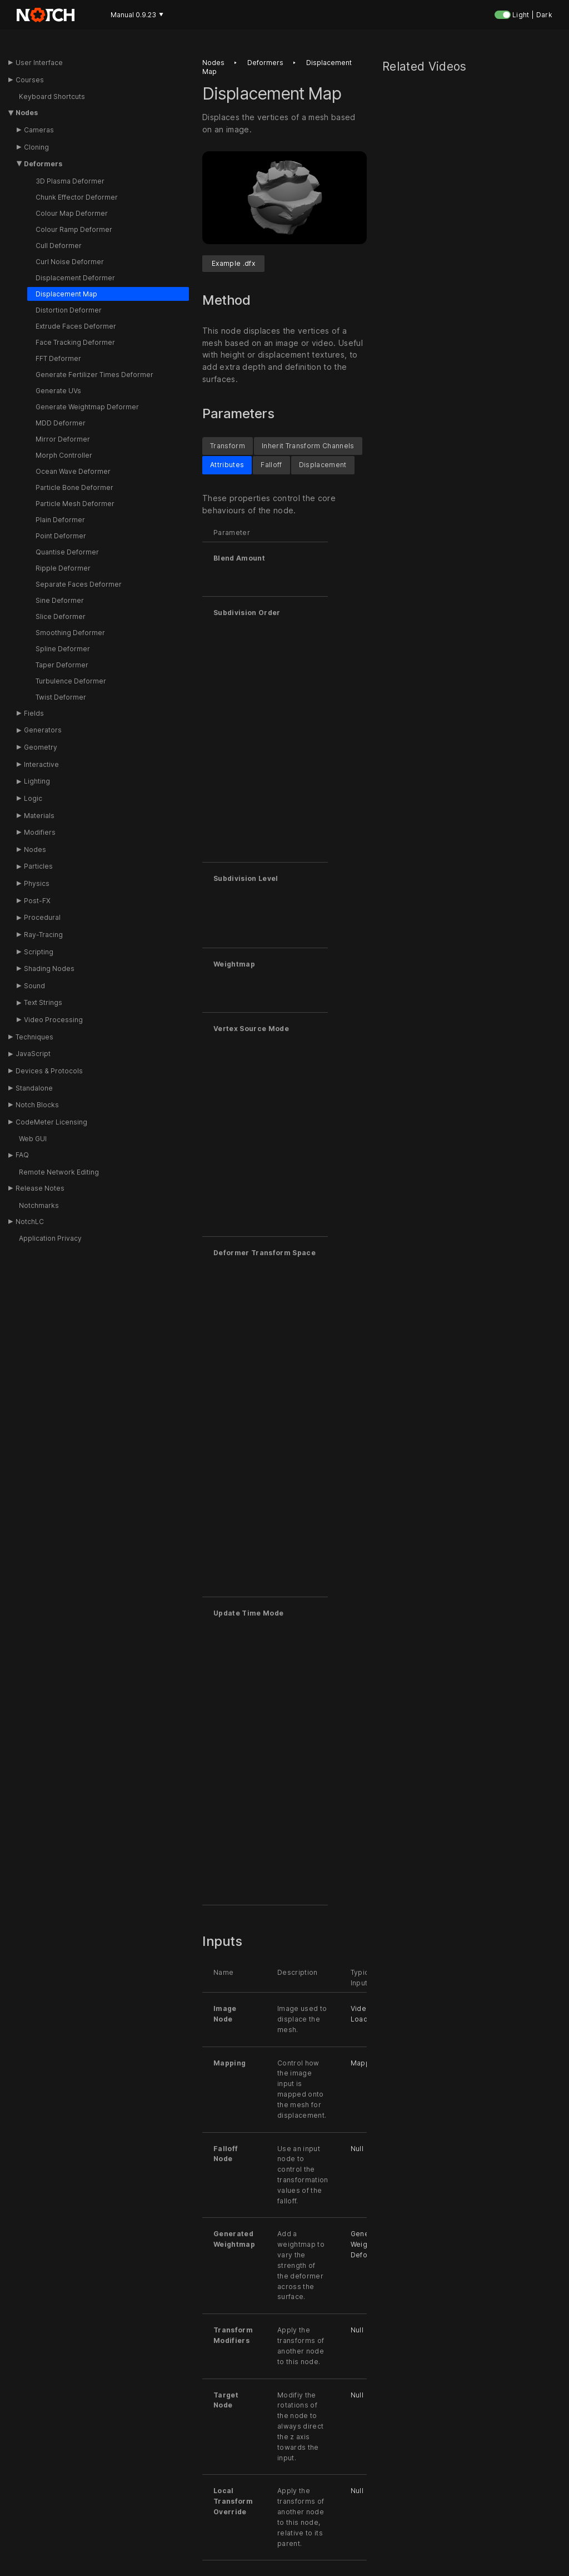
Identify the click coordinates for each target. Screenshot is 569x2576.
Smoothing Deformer (70, 632)
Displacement (323, 465)
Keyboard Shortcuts (52, 96)
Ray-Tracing (43, 934)
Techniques (34, 1037)
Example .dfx (233, 263)
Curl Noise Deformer (70, 261)
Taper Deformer (62, 665)
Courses (30, 80)
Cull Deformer (59, 245)
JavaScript (33, 1053)
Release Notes (40, 1188)
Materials (39, 815)
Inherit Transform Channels (308, 446)
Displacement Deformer (75, 278)
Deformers (43, 164)
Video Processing (53, 1019)
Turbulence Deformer (71, 681)
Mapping (366, 2063)
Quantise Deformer (67, 552)
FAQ (22, 1155)
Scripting (38, 952)
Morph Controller (64, 455)
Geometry (40, 747)
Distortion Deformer (69, 310)
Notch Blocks (37, 1105)
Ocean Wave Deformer (73, 471)
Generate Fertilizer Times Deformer (94, 374)
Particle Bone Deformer (74, 487)
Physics (36, 883)
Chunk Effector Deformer (77, 197)
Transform (227, 446)
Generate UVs (58, 391)
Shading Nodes (49, 968)
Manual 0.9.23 (137, 15)
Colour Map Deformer (72, 213)
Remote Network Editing (59, 1172)
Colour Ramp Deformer (74, 229)
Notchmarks (39, 1205)
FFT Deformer (58, 358)
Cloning (36, 147)
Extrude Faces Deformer (76, 326)
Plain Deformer (60, 520)
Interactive (41, 764)
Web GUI (33, 1139)
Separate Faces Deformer (79, 584)
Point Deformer (61, 536)
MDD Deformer (61, 423)
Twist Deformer (61, 697)
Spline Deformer (63, 649)
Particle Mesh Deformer (75, 503)
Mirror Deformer (63, 439)
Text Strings (43, 1002)
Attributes (227, 465)
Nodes (27, 112)
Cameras (39, 130)
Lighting (37, 781)
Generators (43, 730)
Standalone (34, 1088)
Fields (34, 713)
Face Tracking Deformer (75, 342)
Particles (38, 866)
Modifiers (40, 832)
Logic (33, 798)
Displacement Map (66, 294)
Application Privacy (50, 1238)
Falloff (271, 465)
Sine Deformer (60, 600)
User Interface (39, 62)
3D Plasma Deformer (70, 181)
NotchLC (30, 1221)
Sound (34, 986)
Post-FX (37, 900)
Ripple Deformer (63, 568)
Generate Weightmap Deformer (87, 407)
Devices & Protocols (49, 1071)
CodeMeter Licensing (51, 1122)
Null (357, 2148)
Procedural (42, 917)
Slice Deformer (61, 616)
